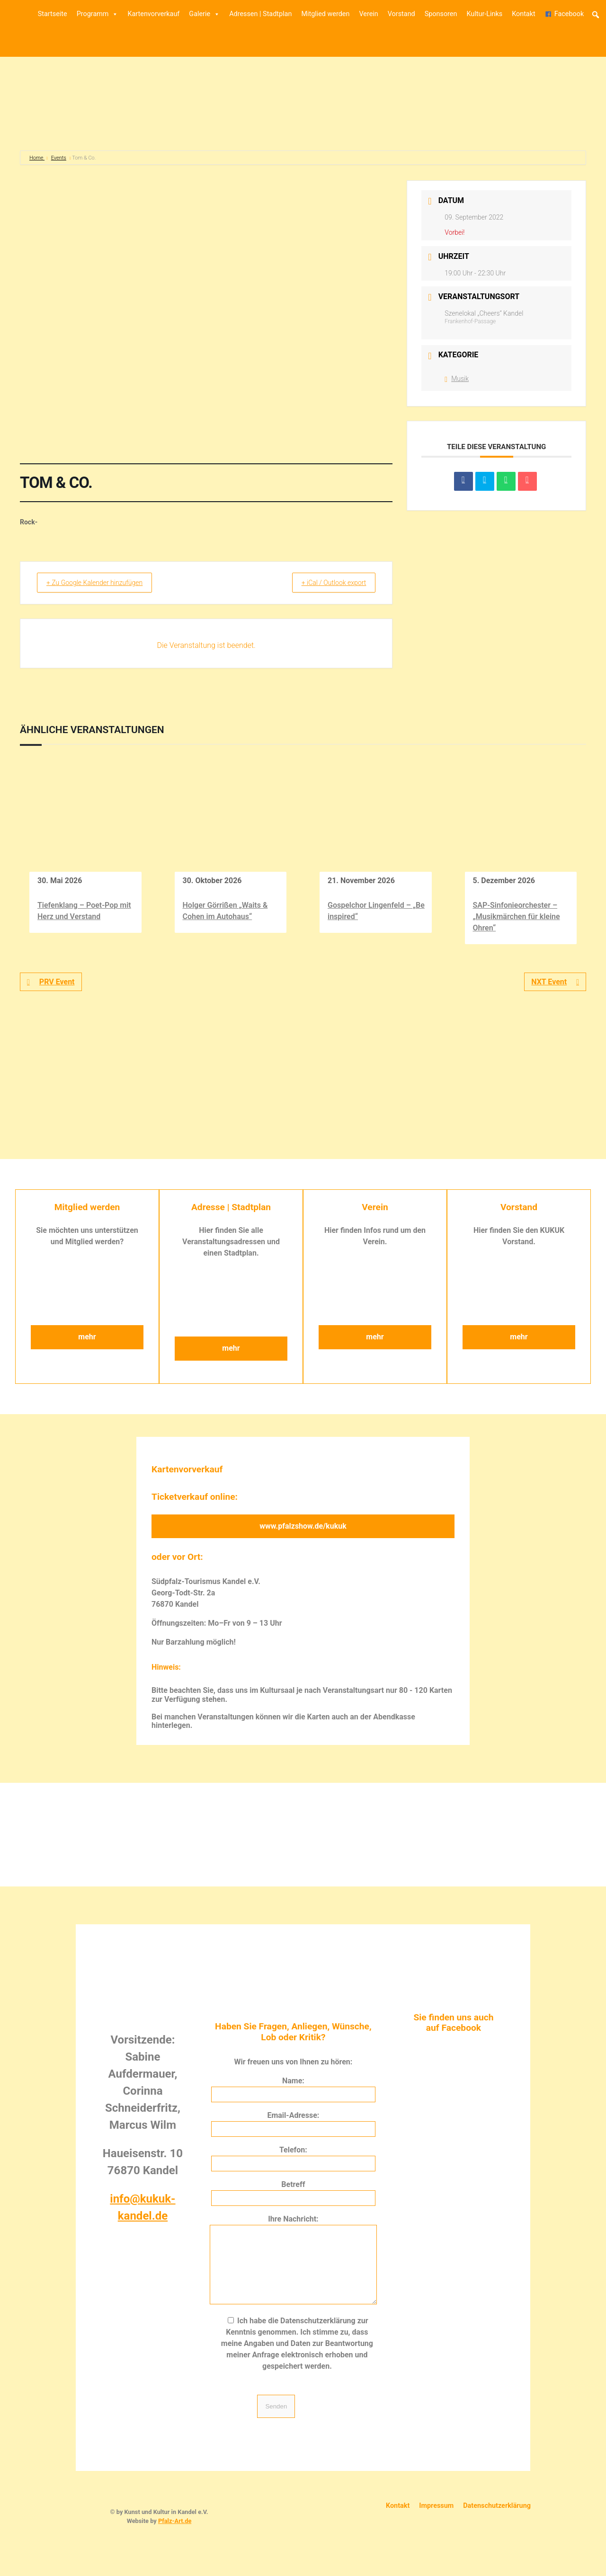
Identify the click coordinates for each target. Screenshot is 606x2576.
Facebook (569, 14)
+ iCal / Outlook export (327, 582)
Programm (97, 14)
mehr (87, 1336)
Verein (368, 14)
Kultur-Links (484, 14)
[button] (595, 15)
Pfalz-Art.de (174, 2535)
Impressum (436, 2520)
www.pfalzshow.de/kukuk (302, 1526)
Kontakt (523, 14)
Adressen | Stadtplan (260, 14)
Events (58, 158)
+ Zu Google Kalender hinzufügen (102, 582)
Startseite (52, 14)
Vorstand (401, 14)
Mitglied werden (325, 14)
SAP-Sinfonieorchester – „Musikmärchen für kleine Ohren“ (516, 916)
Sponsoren (441, 14)
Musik (457, 378)
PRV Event (51, 981)
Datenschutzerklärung (497, 2520)
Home (37, 158)
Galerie (204, 14)
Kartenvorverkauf (153, 14)
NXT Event (555, 981)
